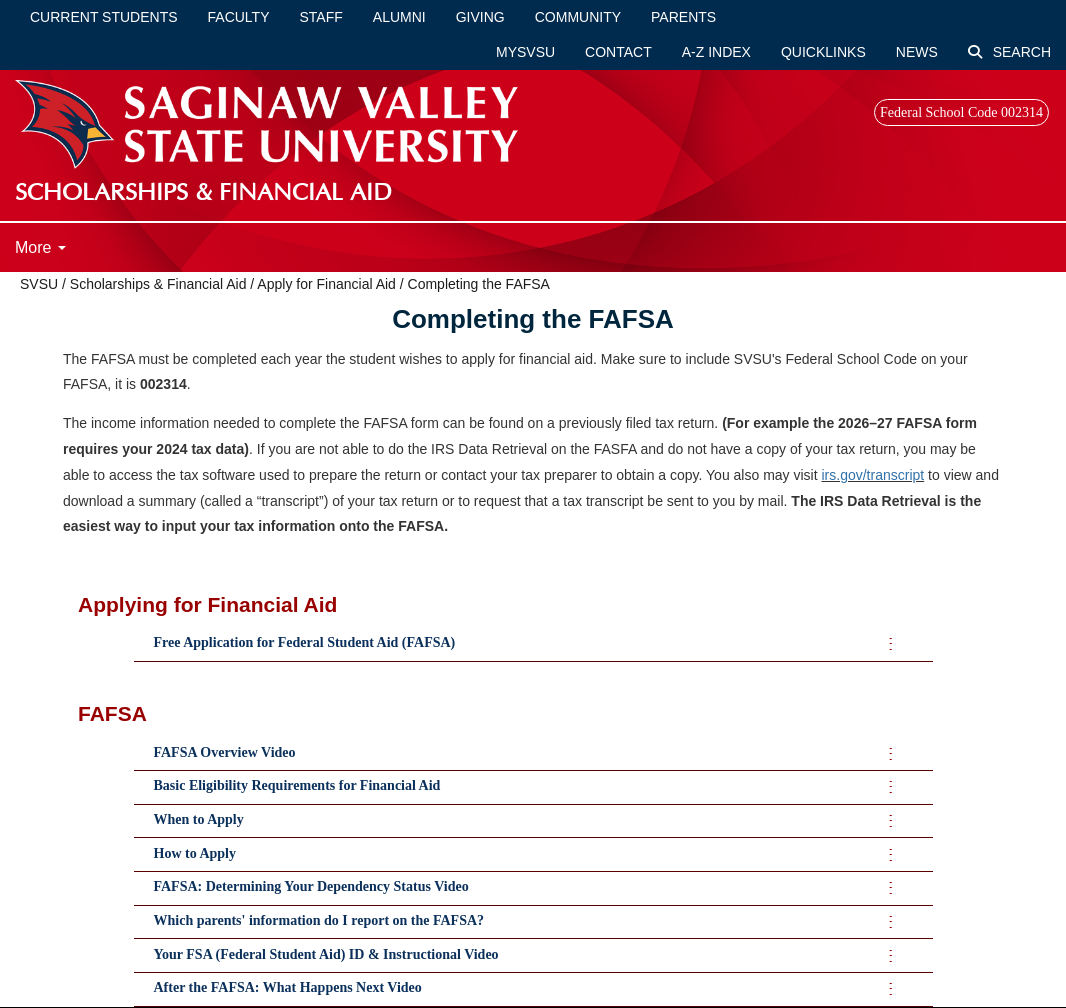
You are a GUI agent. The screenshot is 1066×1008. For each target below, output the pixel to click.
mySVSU (525, 52)
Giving (480, 17)
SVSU (39, 284)
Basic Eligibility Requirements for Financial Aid (297, 785)
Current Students (104, 17)
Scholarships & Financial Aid (158, 284)
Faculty (239, 17)
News (917, 52)
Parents (683, 17)
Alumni (399, 17)
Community (578, 17)
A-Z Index (716, 52)
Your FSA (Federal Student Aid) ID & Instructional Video (326, 954)
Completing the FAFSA (479, 284)
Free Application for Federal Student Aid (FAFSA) (305, 642)
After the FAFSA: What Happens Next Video (288, 987)
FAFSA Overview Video (225, 752)
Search (1009, 52)
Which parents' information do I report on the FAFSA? (319, 920)
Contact (618, 52)
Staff (321, 17)
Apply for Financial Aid (326, 284)
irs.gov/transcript (873, 475)
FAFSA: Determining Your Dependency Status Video (311, 886)
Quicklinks (823, 52)
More (40, 247)
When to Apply (199, 819)
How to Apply (195, 853)
